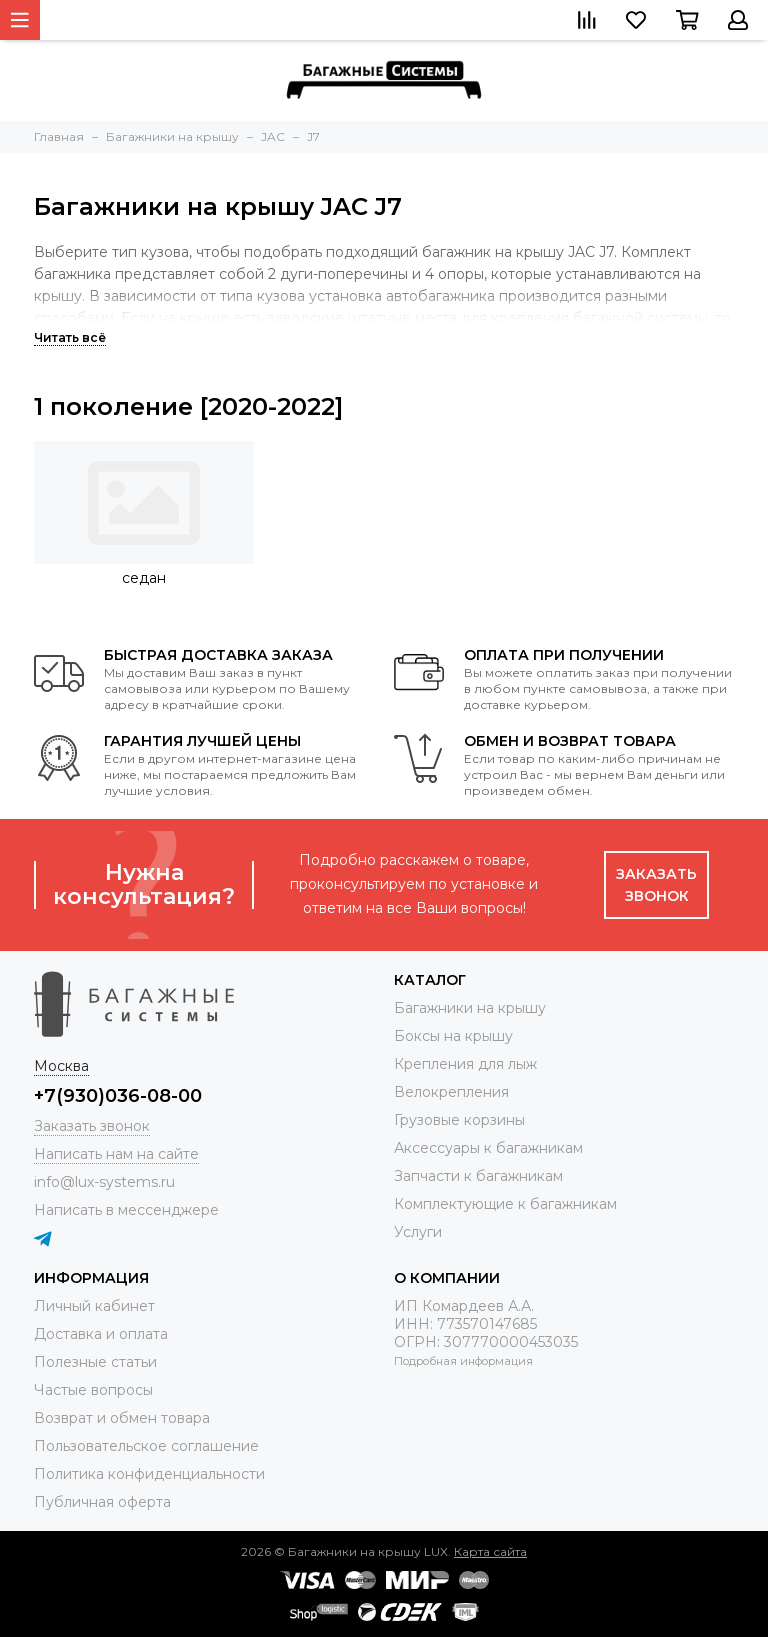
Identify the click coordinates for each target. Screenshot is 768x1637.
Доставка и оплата (101, 1334)
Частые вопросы (93, 1390)
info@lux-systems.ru (104, 1182)
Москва (61, 1066)
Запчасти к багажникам (478, 1176)
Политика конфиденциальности (149, 1474)
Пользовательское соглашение (146, 1446)
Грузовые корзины (459, 1120)
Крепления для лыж (465, 1064)
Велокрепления (451, 1092)
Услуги (418, 1232)
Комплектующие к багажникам (505, 1204)
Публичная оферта (102, 1502)
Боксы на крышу (453, 1036)
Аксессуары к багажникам (488, 1148)
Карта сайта (490, 1551)
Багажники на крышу (470, 1008)
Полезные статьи (95, 1362)
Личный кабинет (94, 1306)
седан (144, 578)
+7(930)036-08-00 (118, 1096)
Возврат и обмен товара (122, 1418)
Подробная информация (463, 1361)
